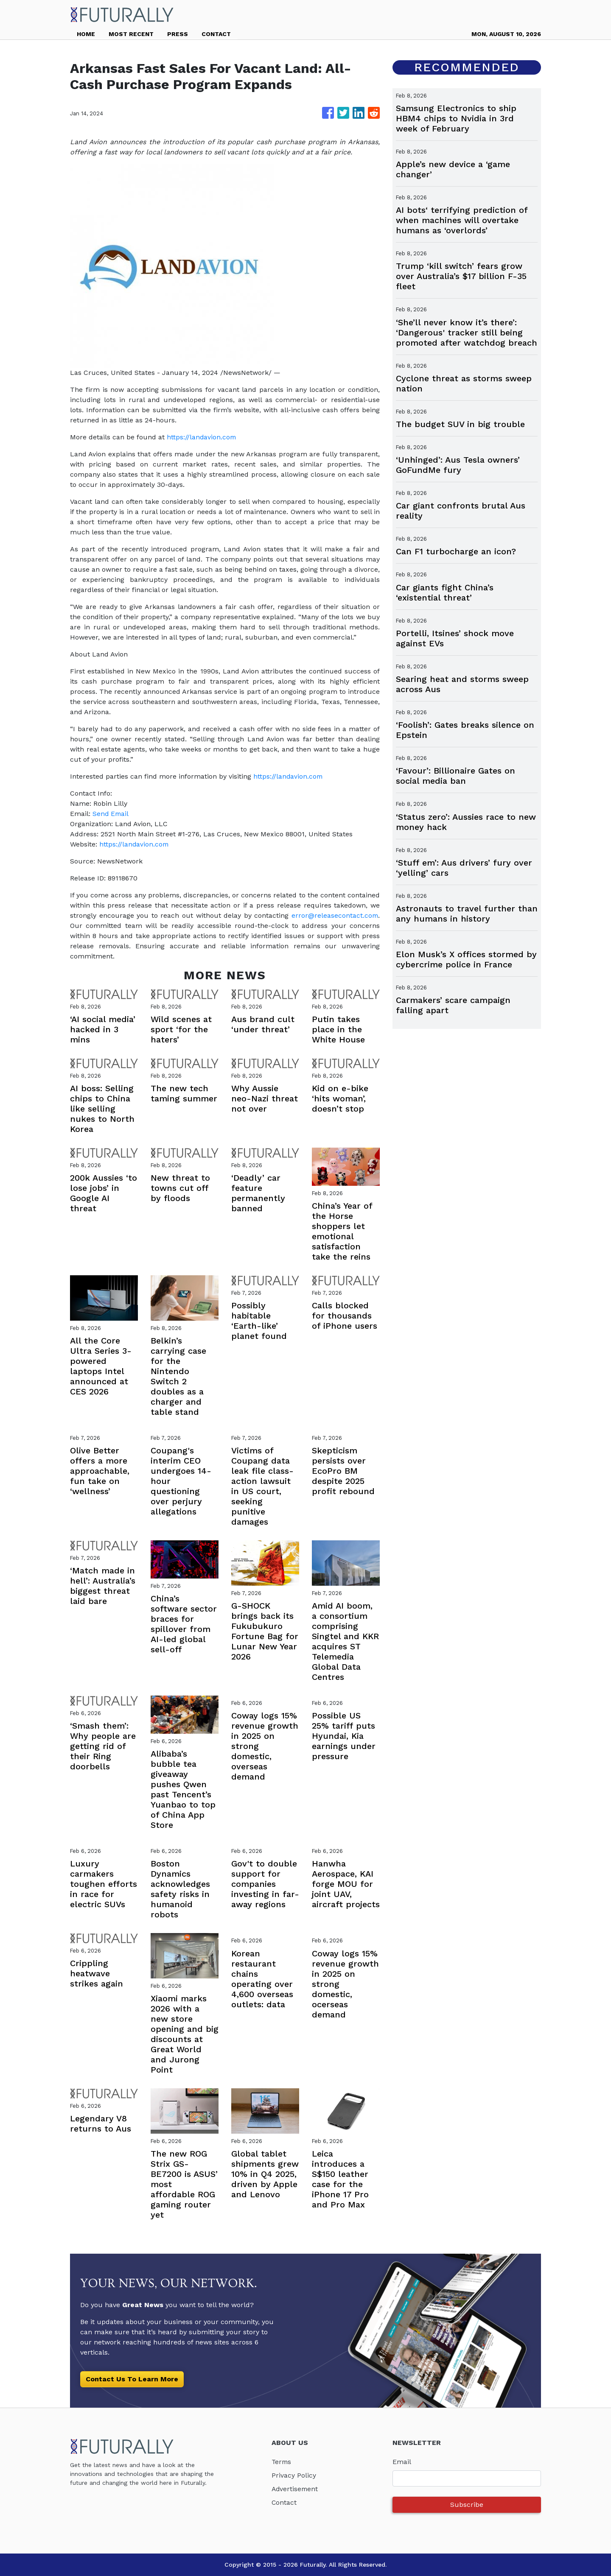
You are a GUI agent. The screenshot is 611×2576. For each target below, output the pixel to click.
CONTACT (216, 34)
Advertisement (296, 2489)
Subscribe (466, 2505)
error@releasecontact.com (334, 915)
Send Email (111, 814)
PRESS (177, 34)
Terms (282, 2462)
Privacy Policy (294, 2475)
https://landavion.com (202, 437)
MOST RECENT (131, 34)
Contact (284, 2502)
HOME (86, 34)
